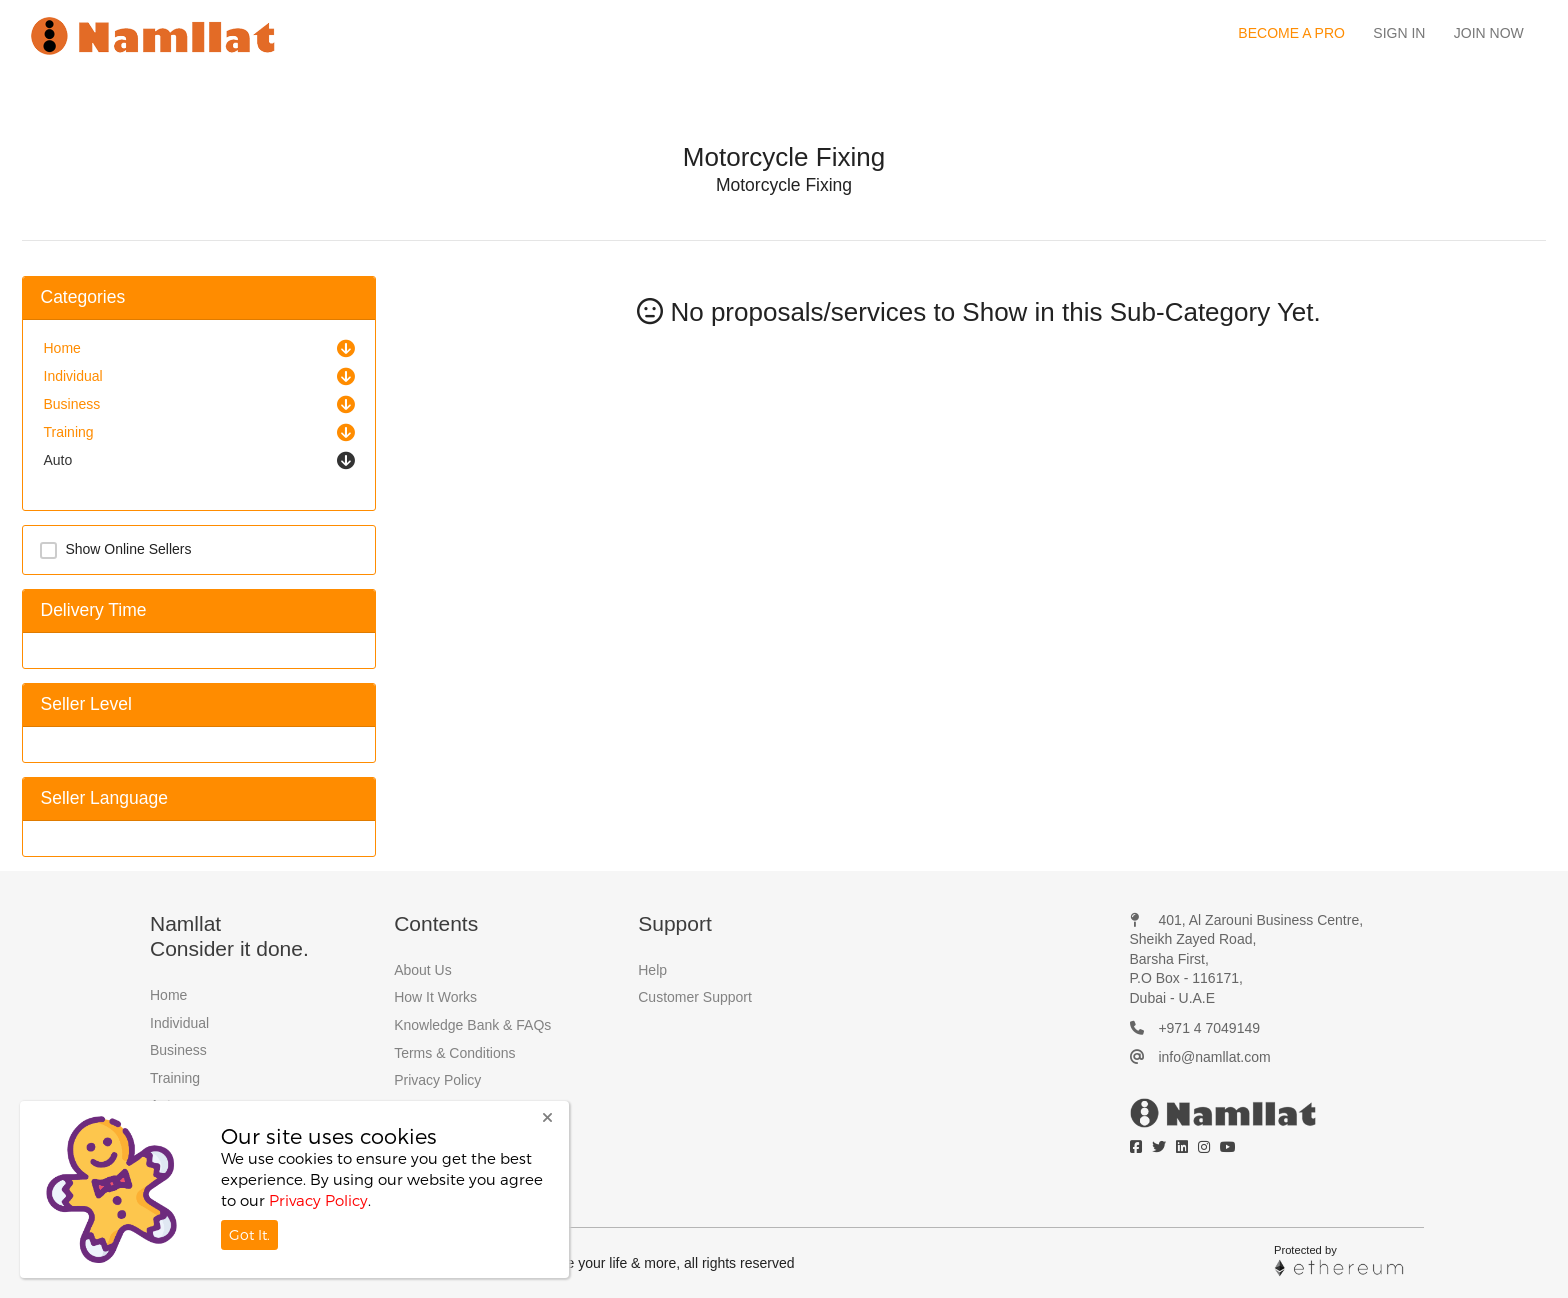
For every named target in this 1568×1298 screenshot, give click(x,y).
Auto (58, 460)
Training (69, 432)
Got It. (249, 1234)
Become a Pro (1291, 33)
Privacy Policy (437, 1080)
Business (72, 404)
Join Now (1489, 33)
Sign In (1399, 33)
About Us (423, 970)
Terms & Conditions (454, 1053)
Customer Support (695, 997)
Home (62, 348)
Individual (73, 376)
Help (652, 970)
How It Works (435, 997)
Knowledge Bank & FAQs (472, 1025)
